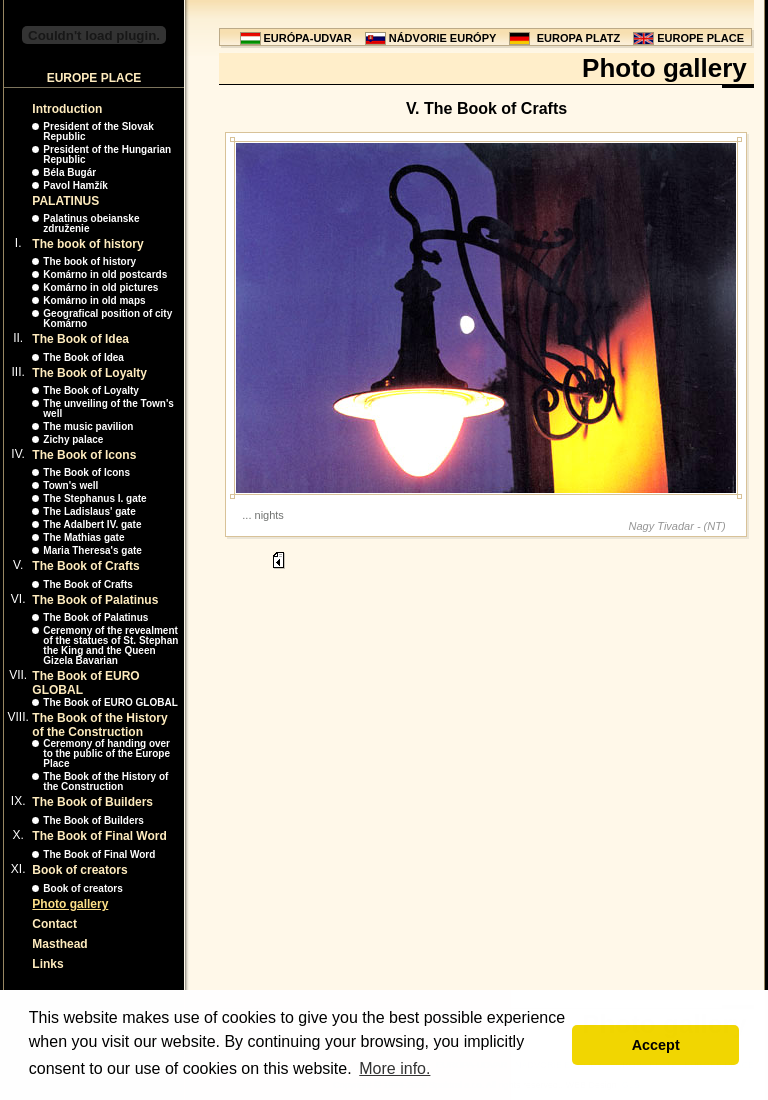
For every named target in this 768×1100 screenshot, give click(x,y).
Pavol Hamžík (75, 185)
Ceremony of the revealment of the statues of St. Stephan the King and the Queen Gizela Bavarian (110, 645)
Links (47, 964)
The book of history (87, 244)
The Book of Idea (80, 339)
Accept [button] (656, 1045)
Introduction (67, 109)
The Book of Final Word (99, 836)
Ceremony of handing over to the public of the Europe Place (106, 753)
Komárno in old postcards (105, 274)
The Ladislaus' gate (89, 511)
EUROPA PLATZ (579, 38)
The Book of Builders (92, 802)
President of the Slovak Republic (98, 131)
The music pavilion (88, 426)
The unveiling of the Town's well (108, 408)
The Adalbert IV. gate (92, 524)
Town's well (70, 485)
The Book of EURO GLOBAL (110, 702)
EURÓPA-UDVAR (308, 38)
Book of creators (79, 870)
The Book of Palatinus (95, 600)
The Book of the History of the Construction (99, 725)
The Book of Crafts (85, 566)
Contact (54, 924)
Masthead (59, 944)
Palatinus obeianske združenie (91, 223)
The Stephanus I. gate (94, 498)
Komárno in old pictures (100, 287)
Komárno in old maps (94, 300)
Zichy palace (73, 439)
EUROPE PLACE (700, 38)
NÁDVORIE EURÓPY (443, 38)
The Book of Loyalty (89, 373)
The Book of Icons (84, 455)
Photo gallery (70, 904)
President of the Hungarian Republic (107, 154)
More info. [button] (394, 1068)
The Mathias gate (83, 537)
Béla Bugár (69, 172)
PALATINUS (65, 201)
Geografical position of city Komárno (107, 318)
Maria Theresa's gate (92, 550)
